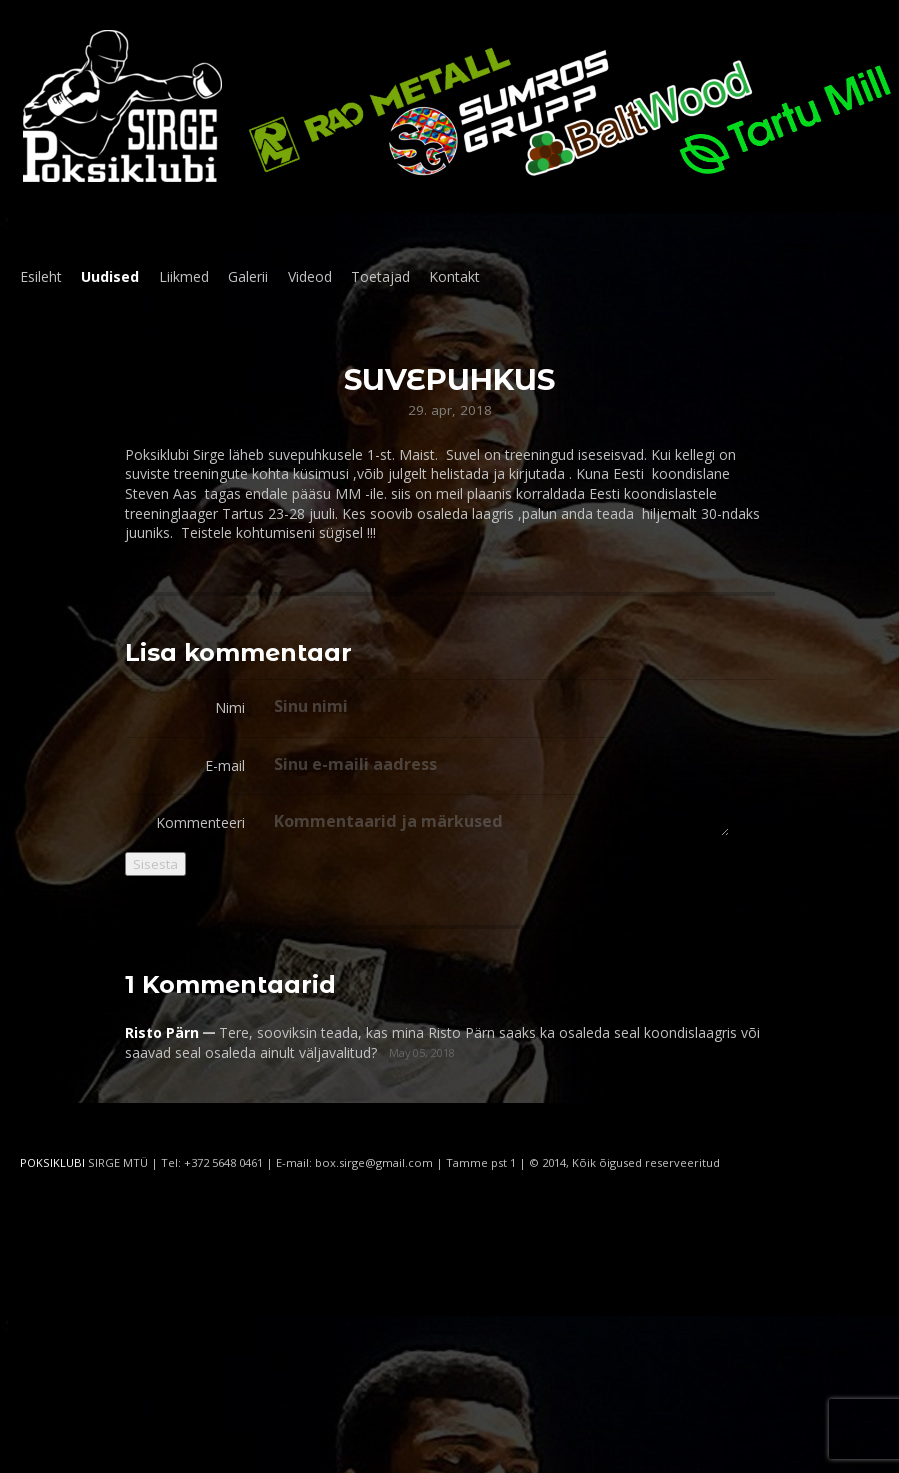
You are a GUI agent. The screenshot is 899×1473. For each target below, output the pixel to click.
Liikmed (184, 276)
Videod (310, 276)
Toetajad (380, 276)
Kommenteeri (200, 822)
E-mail (225, 765)
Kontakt (454, 276)
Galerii (248, 276)
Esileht (41, 276)
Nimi (230, 707)
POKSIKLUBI (52, 1162)
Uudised (110, 276)
